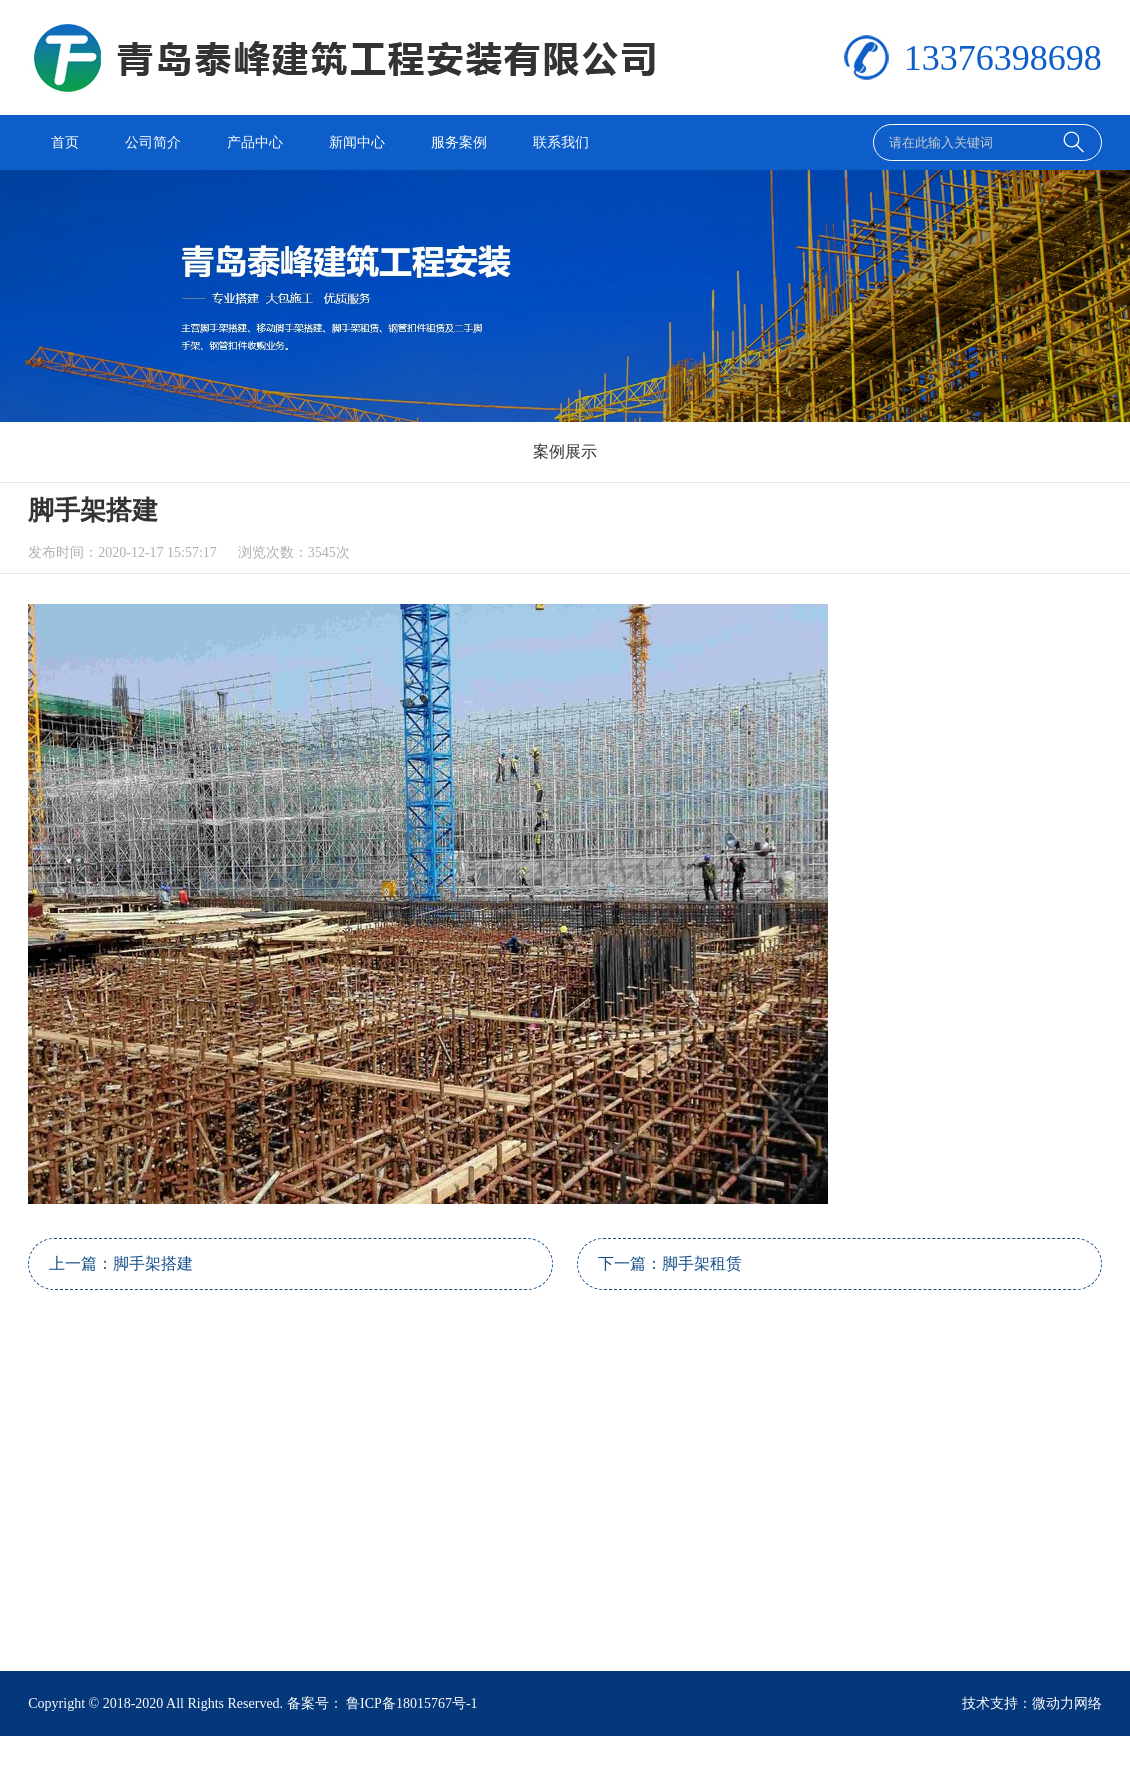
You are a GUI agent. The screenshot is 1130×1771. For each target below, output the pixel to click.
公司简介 (153, 142)
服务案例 (459, 142)
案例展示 (565, 451)
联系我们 (561, 142)
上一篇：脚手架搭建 (121, 1263)
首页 (65, 142)
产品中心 (255, 142)
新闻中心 (357, 142)
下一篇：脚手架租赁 (670, 1263)
